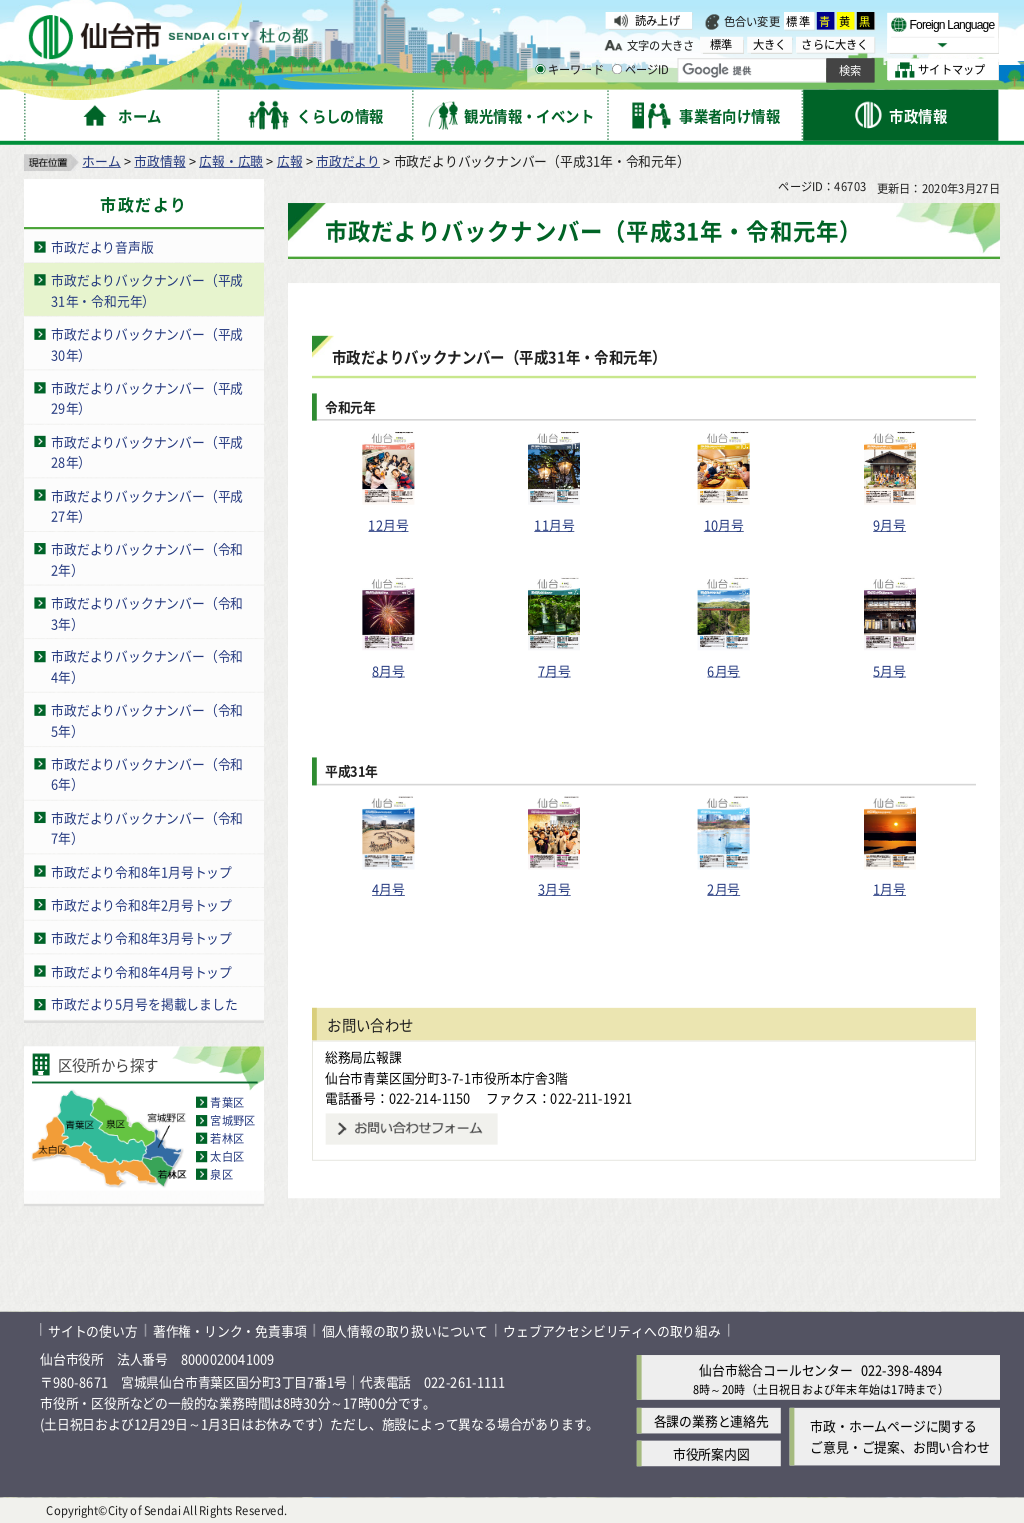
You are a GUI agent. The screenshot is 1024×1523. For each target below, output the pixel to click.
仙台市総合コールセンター (776, 1369)
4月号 (388, 888)
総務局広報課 (363, 1056)
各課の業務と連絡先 (711, 1420)
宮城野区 (232, 1120)
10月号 (724, 524)
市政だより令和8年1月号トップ (141, 871)
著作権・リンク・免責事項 (230, 1329)
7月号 (554, 669)
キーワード (569, 70)
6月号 (723, 669)
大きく (770, 44)
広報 (290, 160)
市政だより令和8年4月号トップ (141, 970)
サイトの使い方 (93, 1329)
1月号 (889, 888)
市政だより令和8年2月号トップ (141, 904)
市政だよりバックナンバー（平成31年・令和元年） (147, 290)
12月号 (388, 524)
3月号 (554, 888)
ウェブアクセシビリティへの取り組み (612, 1329)
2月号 (723, 888)
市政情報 (159, 160)
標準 (799, 21)
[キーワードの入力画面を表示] (540, 69)
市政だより (348, 160)
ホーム (101, 160)
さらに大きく (834, 44)
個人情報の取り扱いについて (405, 1329)
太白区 (227, 1156)
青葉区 (227, 1102)
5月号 (889, 669)
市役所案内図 (711, 1453)
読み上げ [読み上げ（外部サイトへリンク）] (657, 20)
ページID (641, 70)
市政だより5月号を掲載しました (144, 1004)
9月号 (889, 524)
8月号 (388, 669)
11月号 (554, 524)
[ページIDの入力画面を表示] (617, 69)
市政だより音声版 (102, 246)
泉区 (221, 1174)
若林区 (227, 1138)
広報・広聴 (231, 160)
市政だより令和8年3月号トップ (141, 937)
